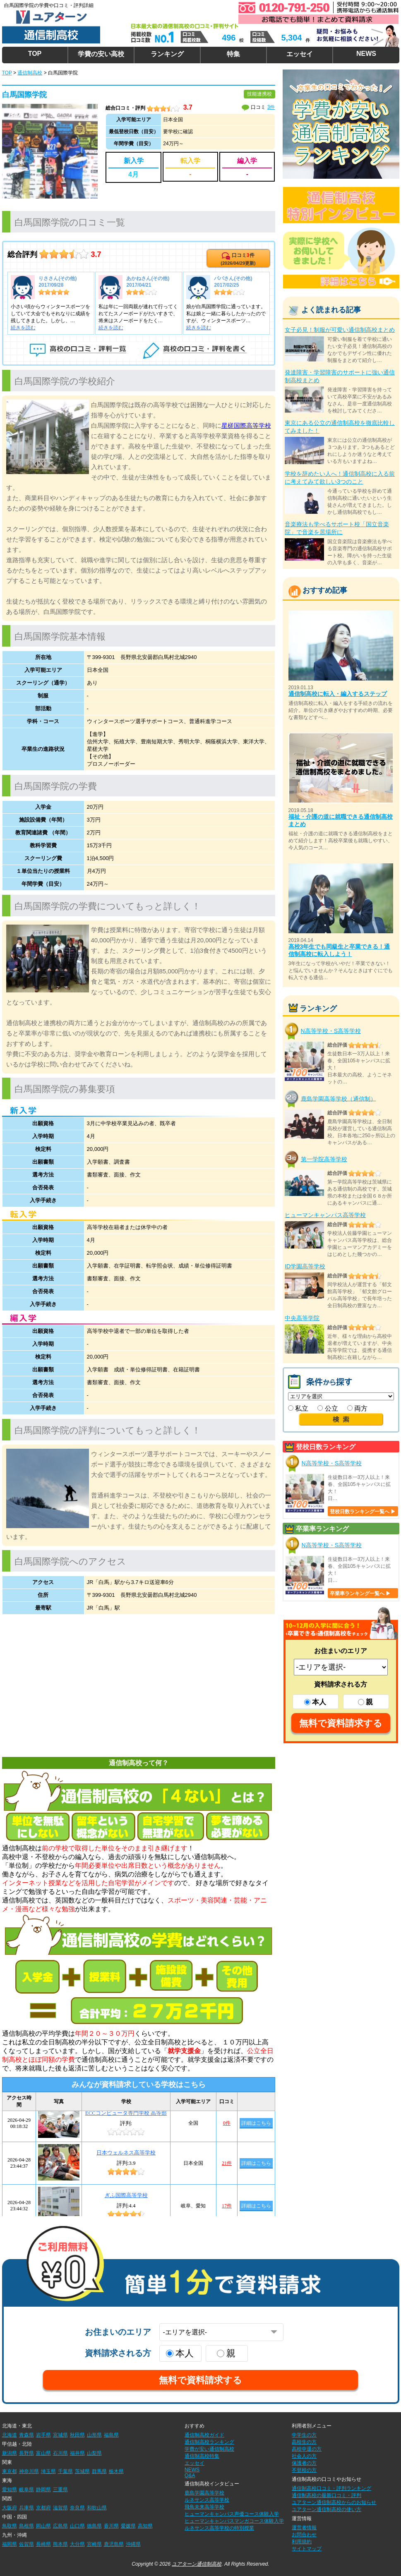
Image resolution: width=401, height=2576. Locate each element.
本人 (315, 1702)
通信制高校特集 (202, 2456)
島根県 (26, 2526)
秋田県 (77, 2435)
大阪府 (9, 2508)
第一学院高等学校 (324, 1159)
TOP (35, 53)
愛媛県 (128, 2526)
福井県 (77, 2453)
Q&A (190, 2475)
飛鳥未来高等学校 (204, 2507)
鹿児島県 (114, 2544)
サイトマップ (307, 2549)
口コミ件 (238, 259)
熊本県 (60, 2544)
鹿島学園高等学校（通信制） (338, 1098)
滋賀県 (60, 2508)
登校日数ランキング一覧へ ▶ (363, 1511)
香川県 (111, 2526)
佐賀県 (26, 2544)
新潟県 (9, 2453)
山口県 (77, 2526)
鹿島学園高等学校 (204, 2493)
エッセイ (299, 54)
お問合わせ (304, 2535)
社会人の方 (304, 2456)
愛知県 (9, 2489)
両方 (357, 1408)
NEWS (366, 53)
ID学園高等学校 (305, 1266)
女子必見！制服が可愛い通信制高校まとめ (340, 329)
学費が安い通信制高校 (209, 2449)
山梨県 (94, 2453)
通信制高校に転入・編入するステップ (337, 693)
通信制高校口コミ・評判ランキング (331, 2488)
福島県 (111, 2435)
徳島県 (94, 2526)
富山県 (43, 2453)
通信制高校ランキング (209, 2442)
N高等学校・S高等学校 (331, 1031)
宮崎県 (94, 2544)
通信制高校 (29, 73)
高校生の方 (304, 2442)
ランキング (167, 54)
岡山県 (43, 2526)
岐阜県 (26, 2489)
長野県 (26, 2453)
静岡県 (43, 2489)
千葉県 (65, 2471)
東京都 (9, 2471)
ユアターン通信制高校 (196, 2564)
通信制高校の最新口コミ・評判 (326, 2495)
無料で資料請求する (341, 1723)
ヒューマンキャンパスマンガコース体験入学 (234, 2521)
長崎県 (43, 2544)
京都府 (43, 2508)
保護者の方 (304, 2463)
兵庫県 (26, 2508)
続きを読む (23, 328)
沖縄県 (133, 2544)
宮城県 (60, 2435)
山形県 (94, 2435)
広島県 (60, 2526)
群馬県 (99, 2471)
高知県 (145, 2526)
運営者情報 (304, 2527)
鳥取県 (9, 2526)
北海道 (9, 2435)
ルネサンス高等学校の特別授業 (219, 2528)
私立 (298, 1408)
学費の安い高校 (101, 54)
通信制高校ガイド (204, 2435)
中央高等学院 (302, 1318)
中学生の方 (304, 2435)
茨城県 (82, 2471)
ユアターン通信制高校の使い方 (326, 2509)
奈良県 (77, 2508)
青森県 (26, 2435)
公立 (327, 1408)
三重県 (60, 2489)
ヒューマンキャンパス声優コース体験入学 (232, 2514)
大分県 (77, 2544)
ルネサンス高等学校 (207, 2500)
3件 (271, 107)
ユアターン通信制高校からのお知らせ (334, 2502)
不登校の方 (304, 2470)
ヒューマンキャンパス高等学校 (325, 1215)
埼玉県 (48, 2471)
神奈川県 (29, 2471)
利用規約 (302, 2542)
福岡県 (9, 2544)
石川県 (60, 2453)
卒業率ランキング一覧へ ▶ (360, 1593)
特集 (233, 54)
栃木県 (116, 2471)
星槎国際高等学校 (246, 425)
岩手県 (43, 2435)
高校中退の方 (307, 2449)
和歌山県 (97, 2508)
